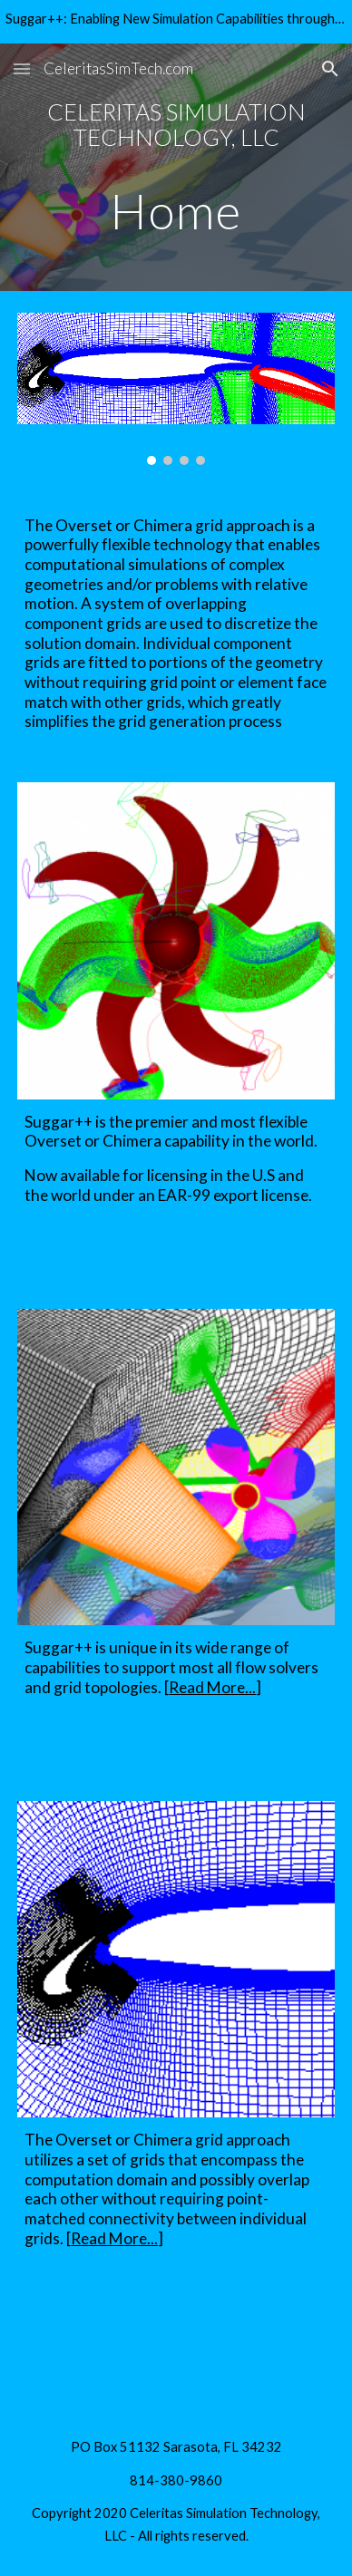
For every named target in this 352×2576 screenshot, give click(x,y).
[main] (176, 167)
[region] (176, 22)
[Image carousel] (176, 389)
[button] (22, 68)
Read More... (212, 1687)
